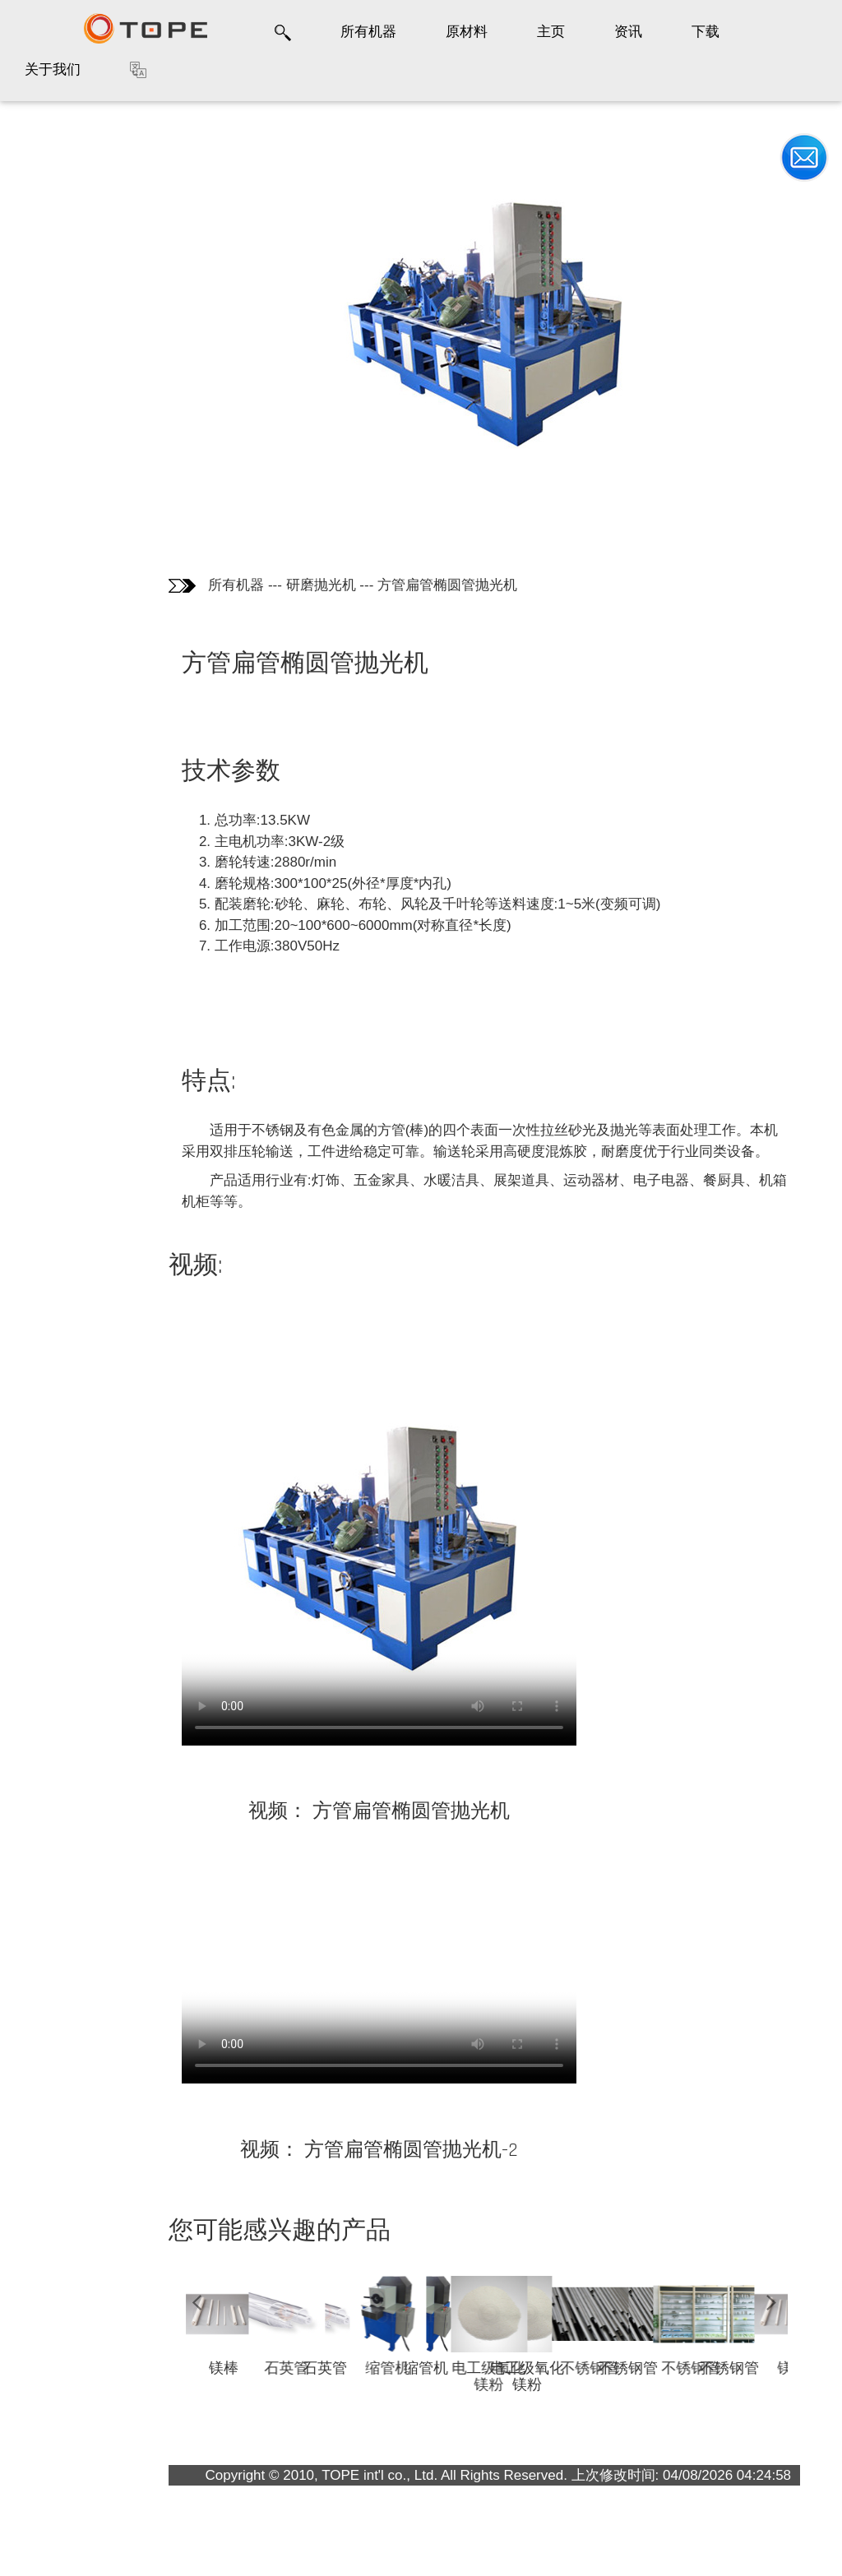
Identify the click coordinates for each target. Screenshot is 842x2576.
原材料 (467, 31)
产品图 (44, 192)
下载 (705, 31)
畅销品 (44, 328)
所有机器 (368, 31)
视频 (37, 293)
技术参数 (53, 225)
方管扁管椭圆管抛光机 (447, 585)
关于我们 (53, 69)
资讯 (628, 31)
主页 (551, 31)
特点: (41, 260)
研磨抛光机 (321, 585)
